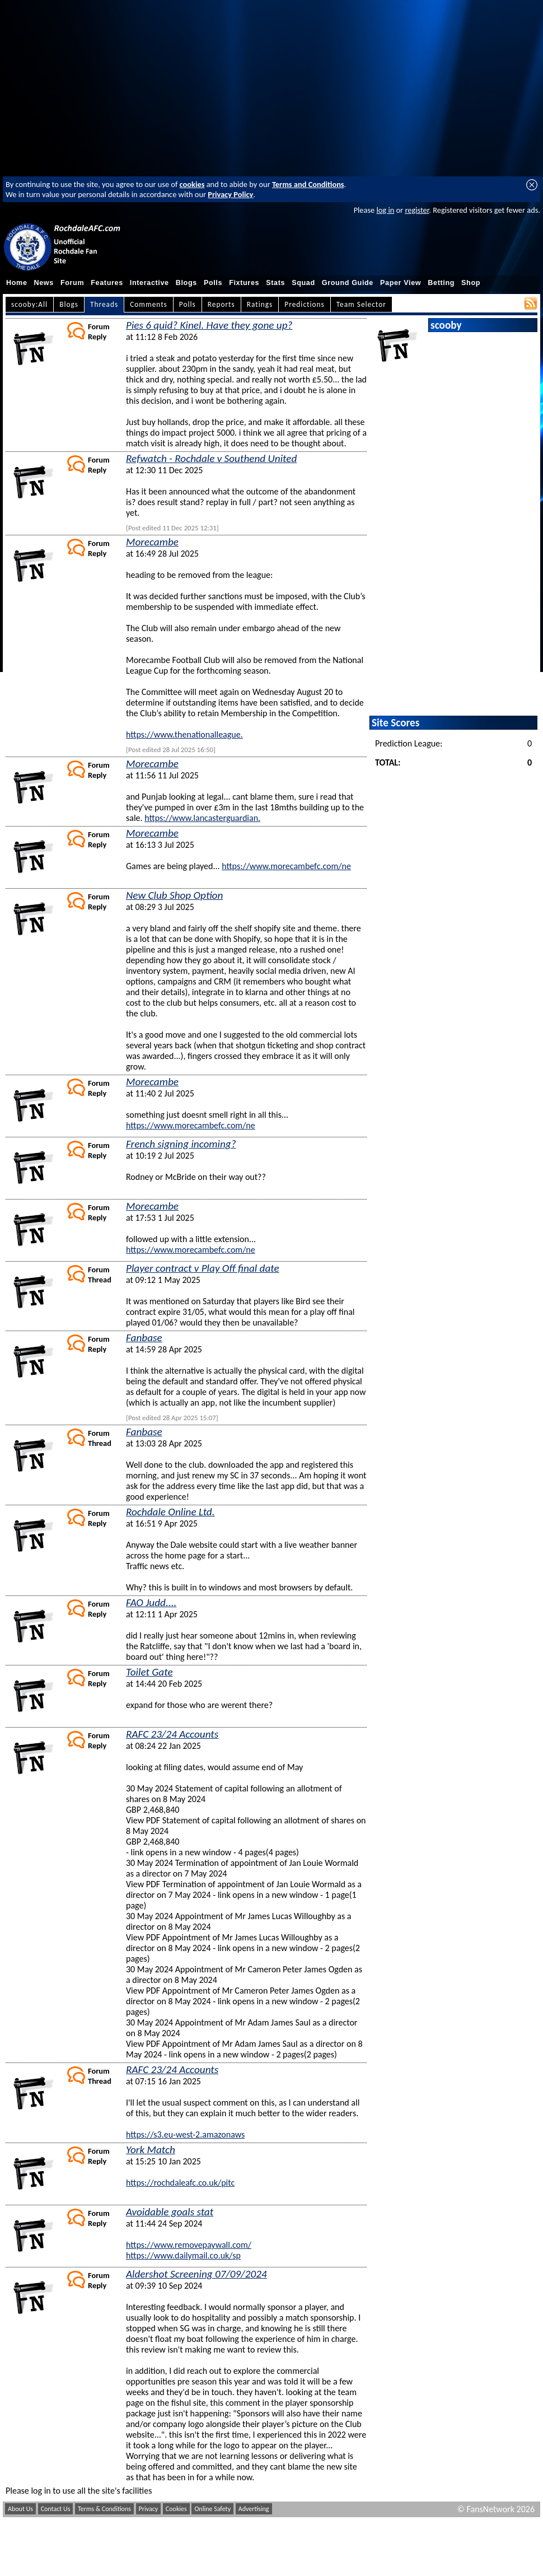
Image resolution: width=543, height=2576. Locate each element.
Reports (221, 304)
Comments (148, 304)
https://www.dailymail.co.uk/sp (183, 2255)
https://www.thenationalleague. (184, 734)
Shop (470, 283)
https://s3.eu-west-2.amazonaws (185, 2134)
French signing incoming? (181, 1143)
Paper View (400, 283)
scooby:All (29, 304)
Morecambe (152, 541)
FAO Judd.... (151, 1602)
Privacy (148, 2509)
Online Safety (212, 2509)
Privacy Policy (230, 194)
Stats (275, 283)
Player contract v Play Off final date (202, 1268)
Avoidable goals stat (169, 2211)
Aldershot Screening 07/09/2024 (196, 2273)
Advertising (253, 2509)
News (44, 283)
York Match (150, 2149)
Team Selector (361, 304)
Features (107, 283)
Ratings (260, 304)
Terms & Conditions (104, 2509)
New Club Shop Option (174, 895)
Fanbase (144, 1337)
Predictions (304, 304)
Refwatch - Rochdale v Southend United (211, 458)
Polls (213, 283)
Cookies (176, 2509)
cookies (192, 184)
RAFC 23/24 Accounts (172, 1734)
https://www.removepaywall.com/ (188, 2244)
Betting (441, 283)
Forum (72, 283)
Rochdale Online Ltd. (170, 1511)
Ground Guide (347, 283)
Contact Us (56, 2509)
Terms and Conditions (308, 184)
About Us (20, 2509)
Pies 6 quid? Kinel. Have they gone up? (209, 325)
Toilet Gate (149, 1671)
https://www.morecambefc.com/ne (286, 866)
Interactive (149, 283)
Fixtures (244, 283)
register (417, 210)
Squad (303, 283)
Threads (104, 304)
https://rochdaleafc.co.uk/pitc (180, 2182)
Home (16, 283)
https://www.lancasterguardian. (202, 818)
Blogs (186, 283)
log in (385, 210)
